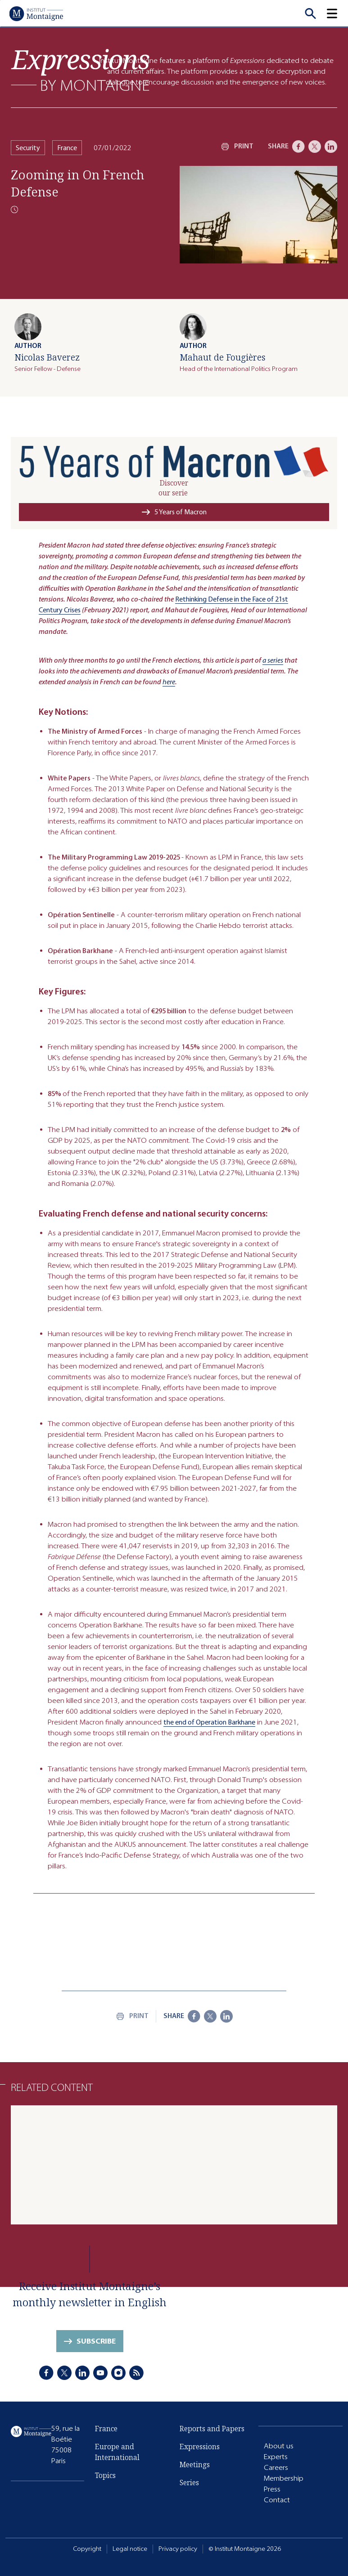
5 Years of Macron (180, 512)
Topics (105, 2475)
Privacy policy (177, 2549)
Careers (276, 2467)
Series (189, 2482)
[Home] (36, 13)
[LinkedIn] (331, 146)
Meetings (195, 2464)
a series (272, 660)
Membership (283, 2478)
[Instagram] (118, 2373)
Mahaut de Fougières (222, 357)
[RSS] (136, 2373)
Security (28, 147)
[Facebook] (298, 146)
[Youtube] (100, 2373)
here (169, 681)
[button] (337, 13)
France (67, 147)
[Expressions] (80, 70)
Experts (276, 2456)
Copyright (87, 2549)
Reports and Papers (212, 2428)
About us (279, 2446)
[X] (314, 146)
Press (272, 2489)
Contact (277, 2500)
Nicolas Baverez (47, 357)
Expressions (200, 2446)
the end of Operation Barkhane (209, 1722)
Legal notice (130, 2549)
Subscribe (96, 2341)
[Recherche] (310, 13)
